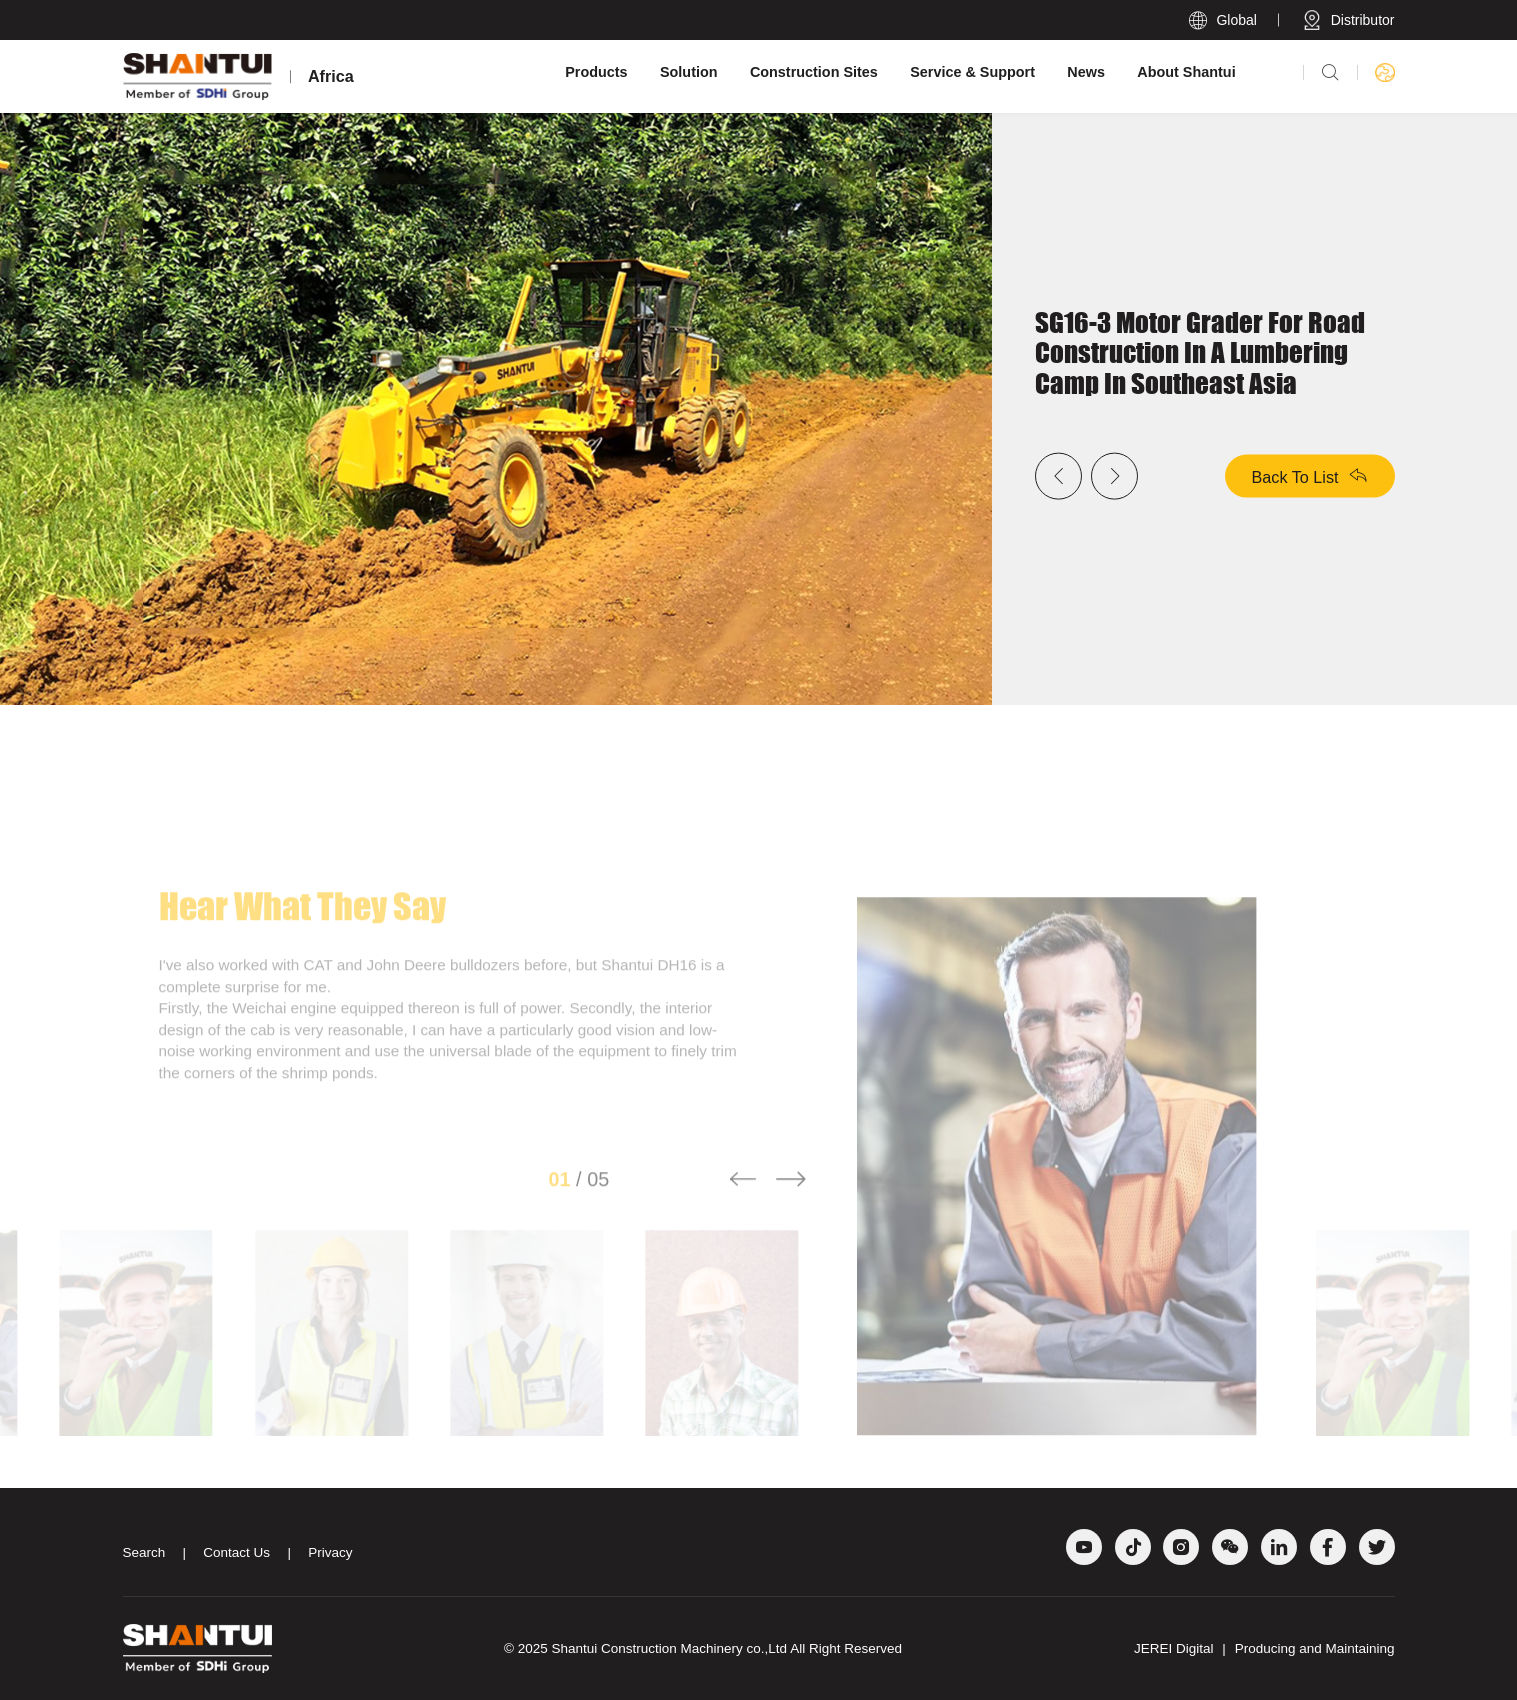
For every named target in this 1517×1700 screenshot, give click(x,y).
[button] (743, 1205)
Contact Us (236, 1552)
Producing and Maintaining (1315, 1648)
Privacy (330, 1552)
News (1086, 72)
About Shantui (1186, 72)
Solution (689, 72)
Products (596, 72)
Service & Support (972, 72)
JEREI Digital (1174, 1648)
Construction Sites (814, 72)
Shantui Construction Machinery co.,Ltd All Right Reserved (727, 1648)
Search (144, 1552)
